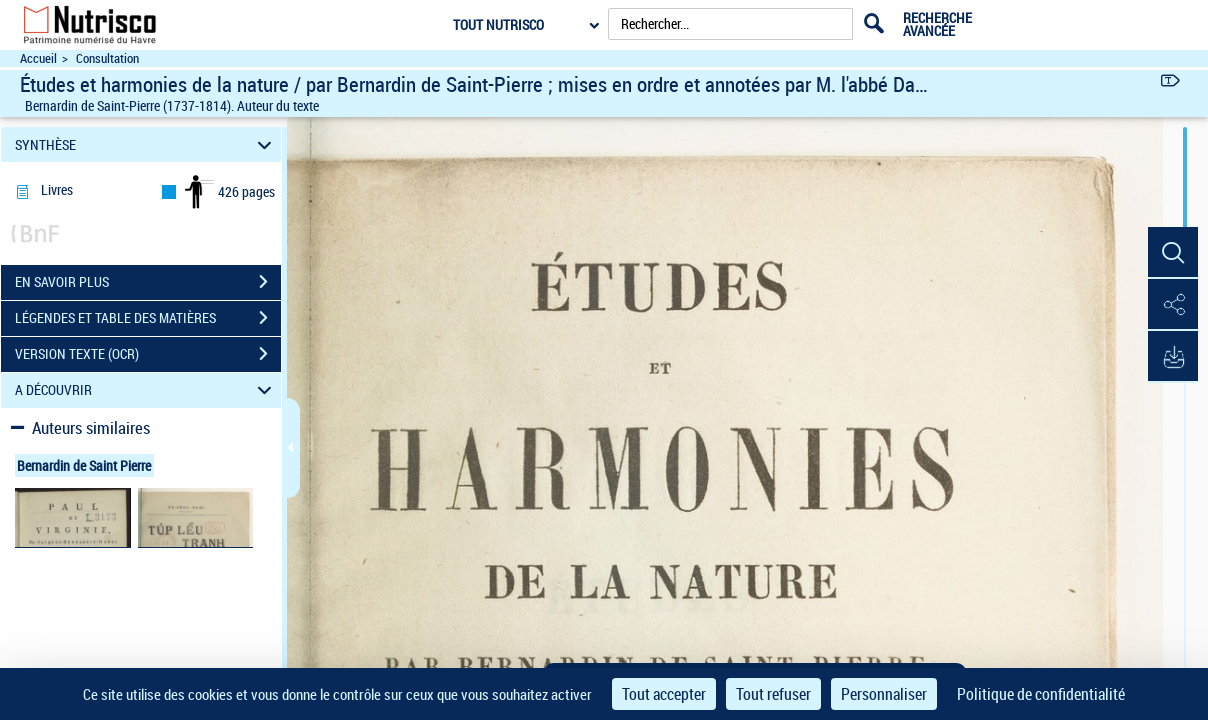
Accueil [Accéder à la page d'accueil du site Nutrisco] (38, 58)
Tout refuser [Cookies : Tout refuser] (773, 694)
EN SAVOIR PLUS (148, 282)
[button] (1173, 253)
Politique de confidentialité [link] (1041, 694)
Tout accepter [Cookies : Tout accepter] (664, 694)
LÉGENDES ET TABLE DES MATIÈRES (148, 318)
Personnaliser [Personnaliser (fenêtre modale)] (884, 694)
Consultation (107, 58)
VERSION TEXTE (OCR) (148, 354)
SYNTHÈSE (146, 144)
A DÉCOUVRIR (146, 390)
